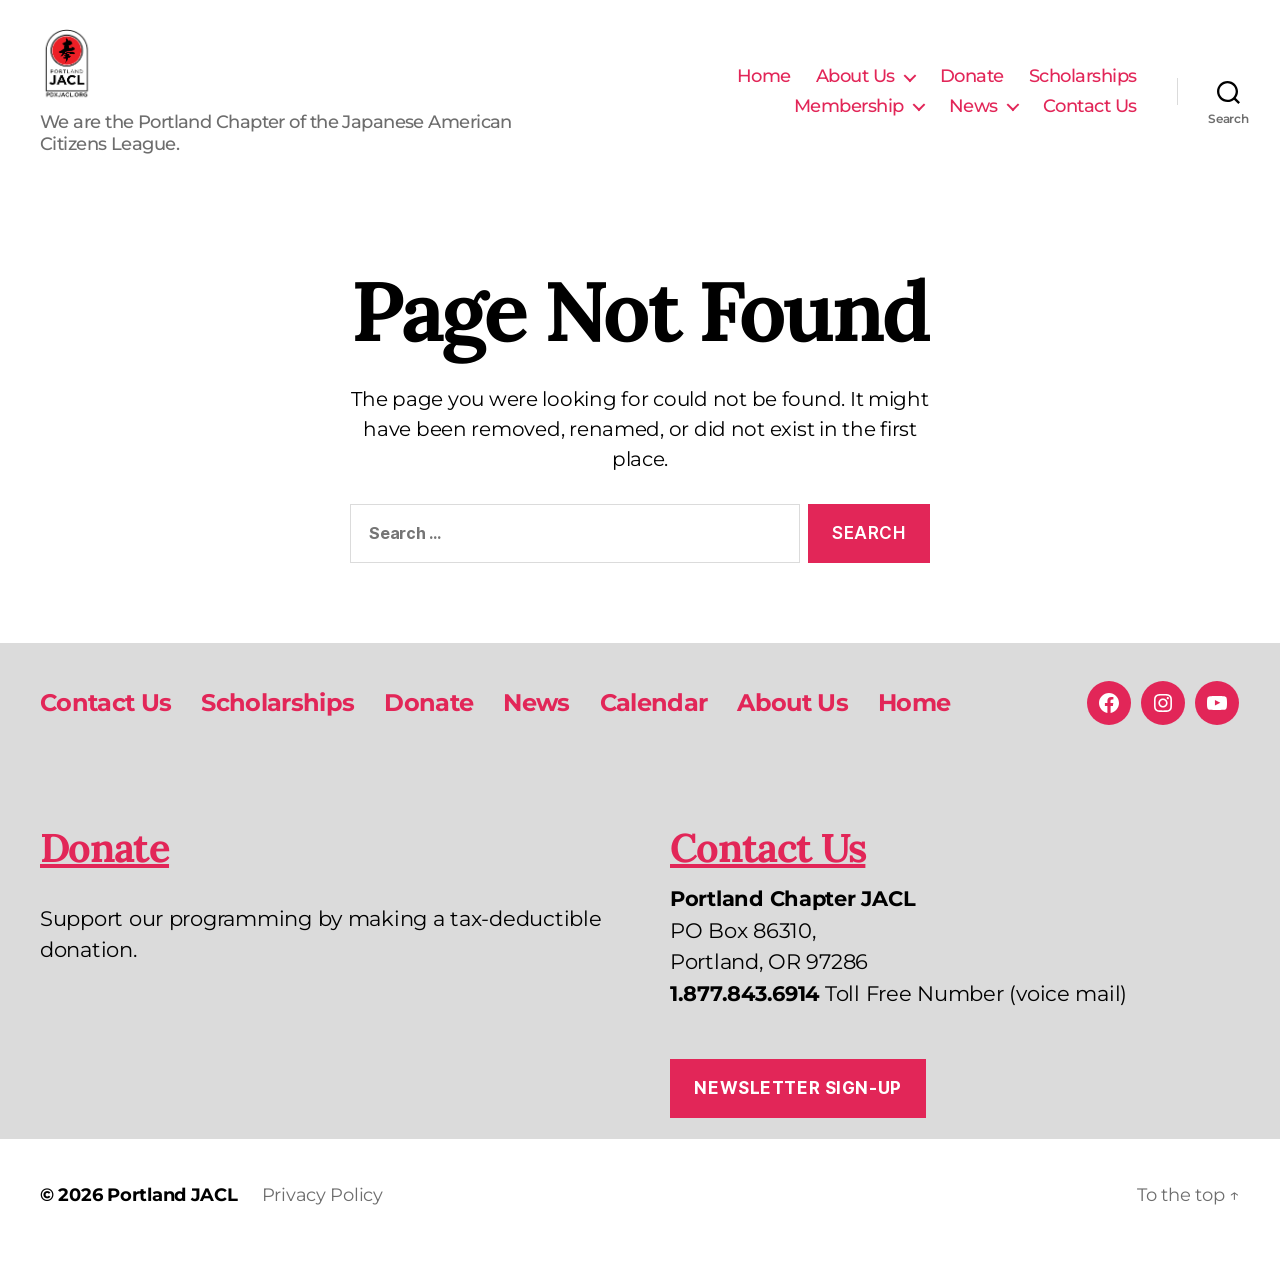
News (973, 114)
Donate (972, 84)
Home (764, 84)
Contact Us (1090, 114)
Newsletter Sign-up (797, 1104)
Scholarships (1083, 84)
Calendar (654, 718)
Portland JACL (172, 1211)
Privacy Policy (322, 1211)
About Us (855, 84)
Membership (849, 114)
